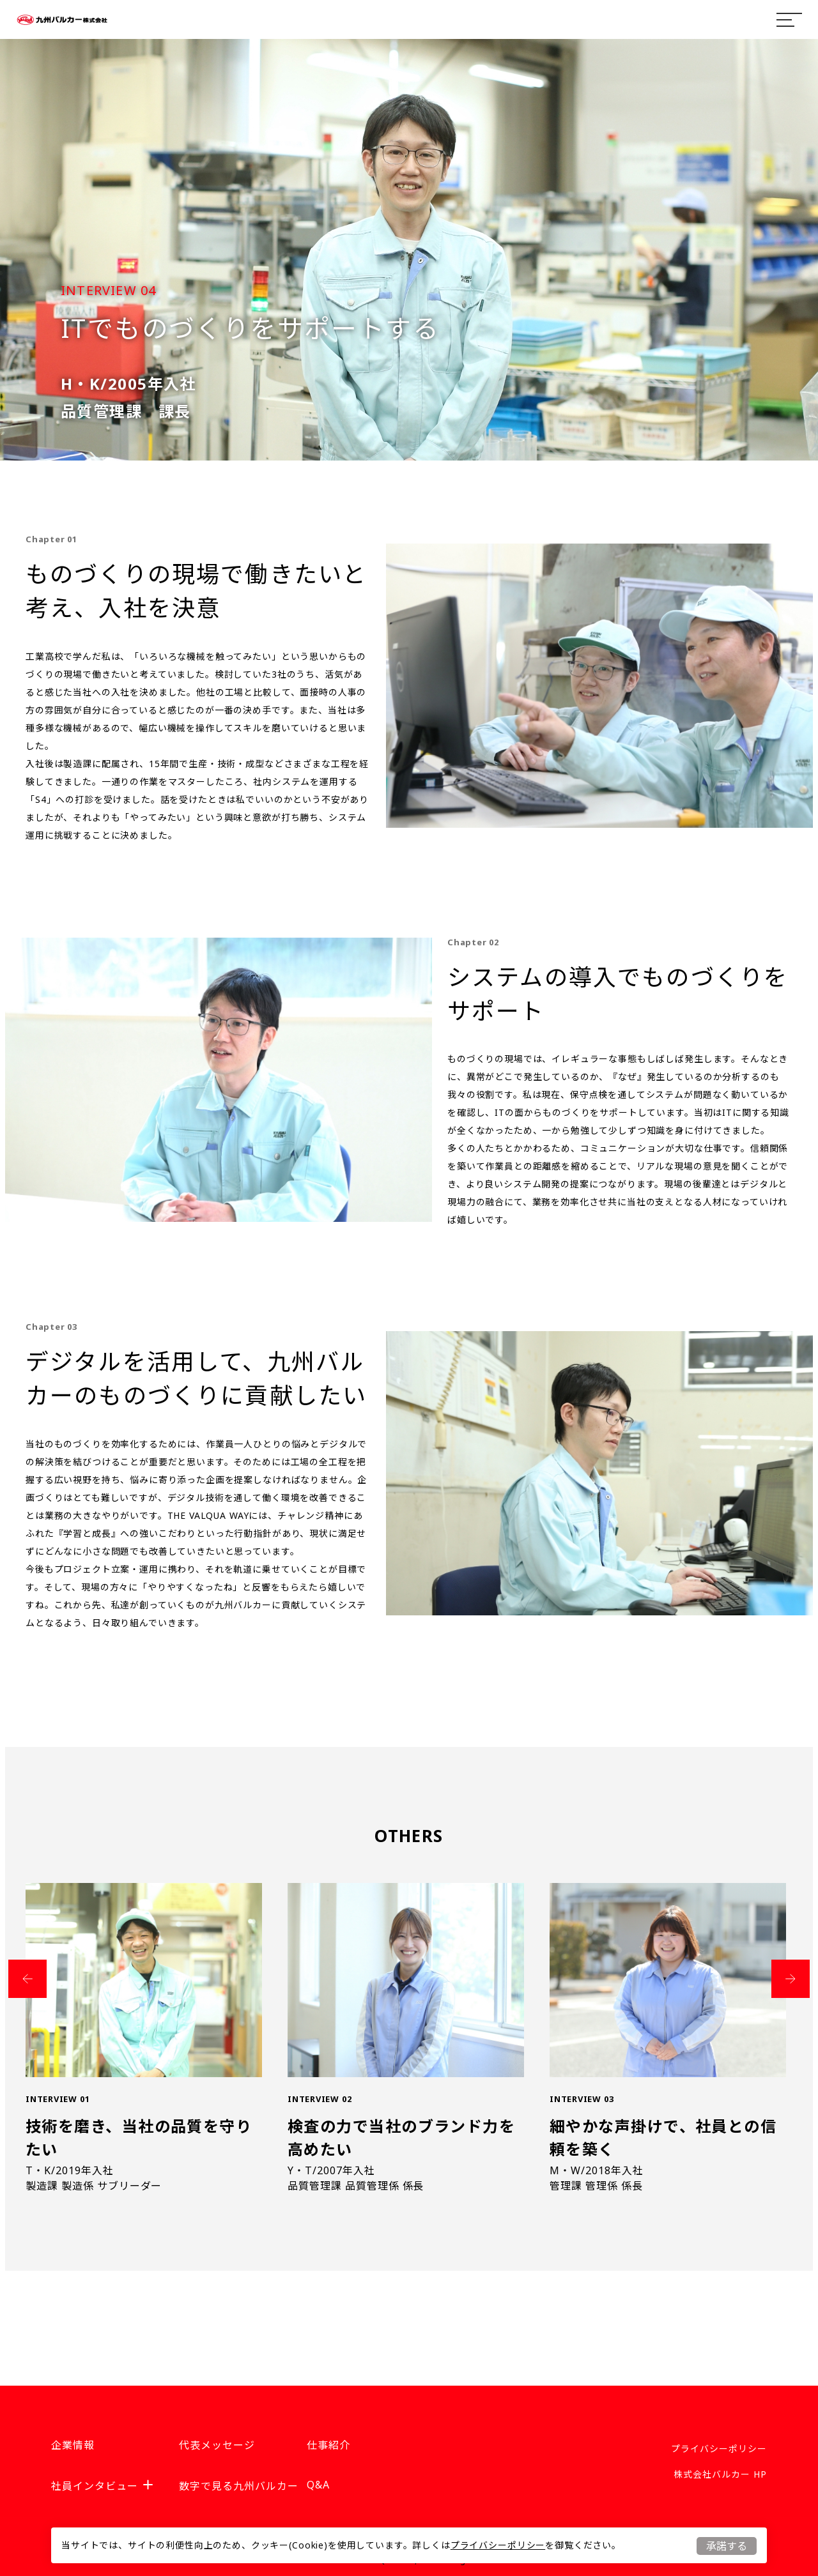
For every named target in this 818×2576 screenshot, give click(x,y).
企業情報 (73, 2445)
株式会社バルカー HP (720, 2474)
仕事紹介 (328, 2445)
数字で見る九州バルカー (238, 2486)
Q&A (318, 2485)
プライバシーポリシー (498, 2545)
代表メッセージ (217, 2445)
